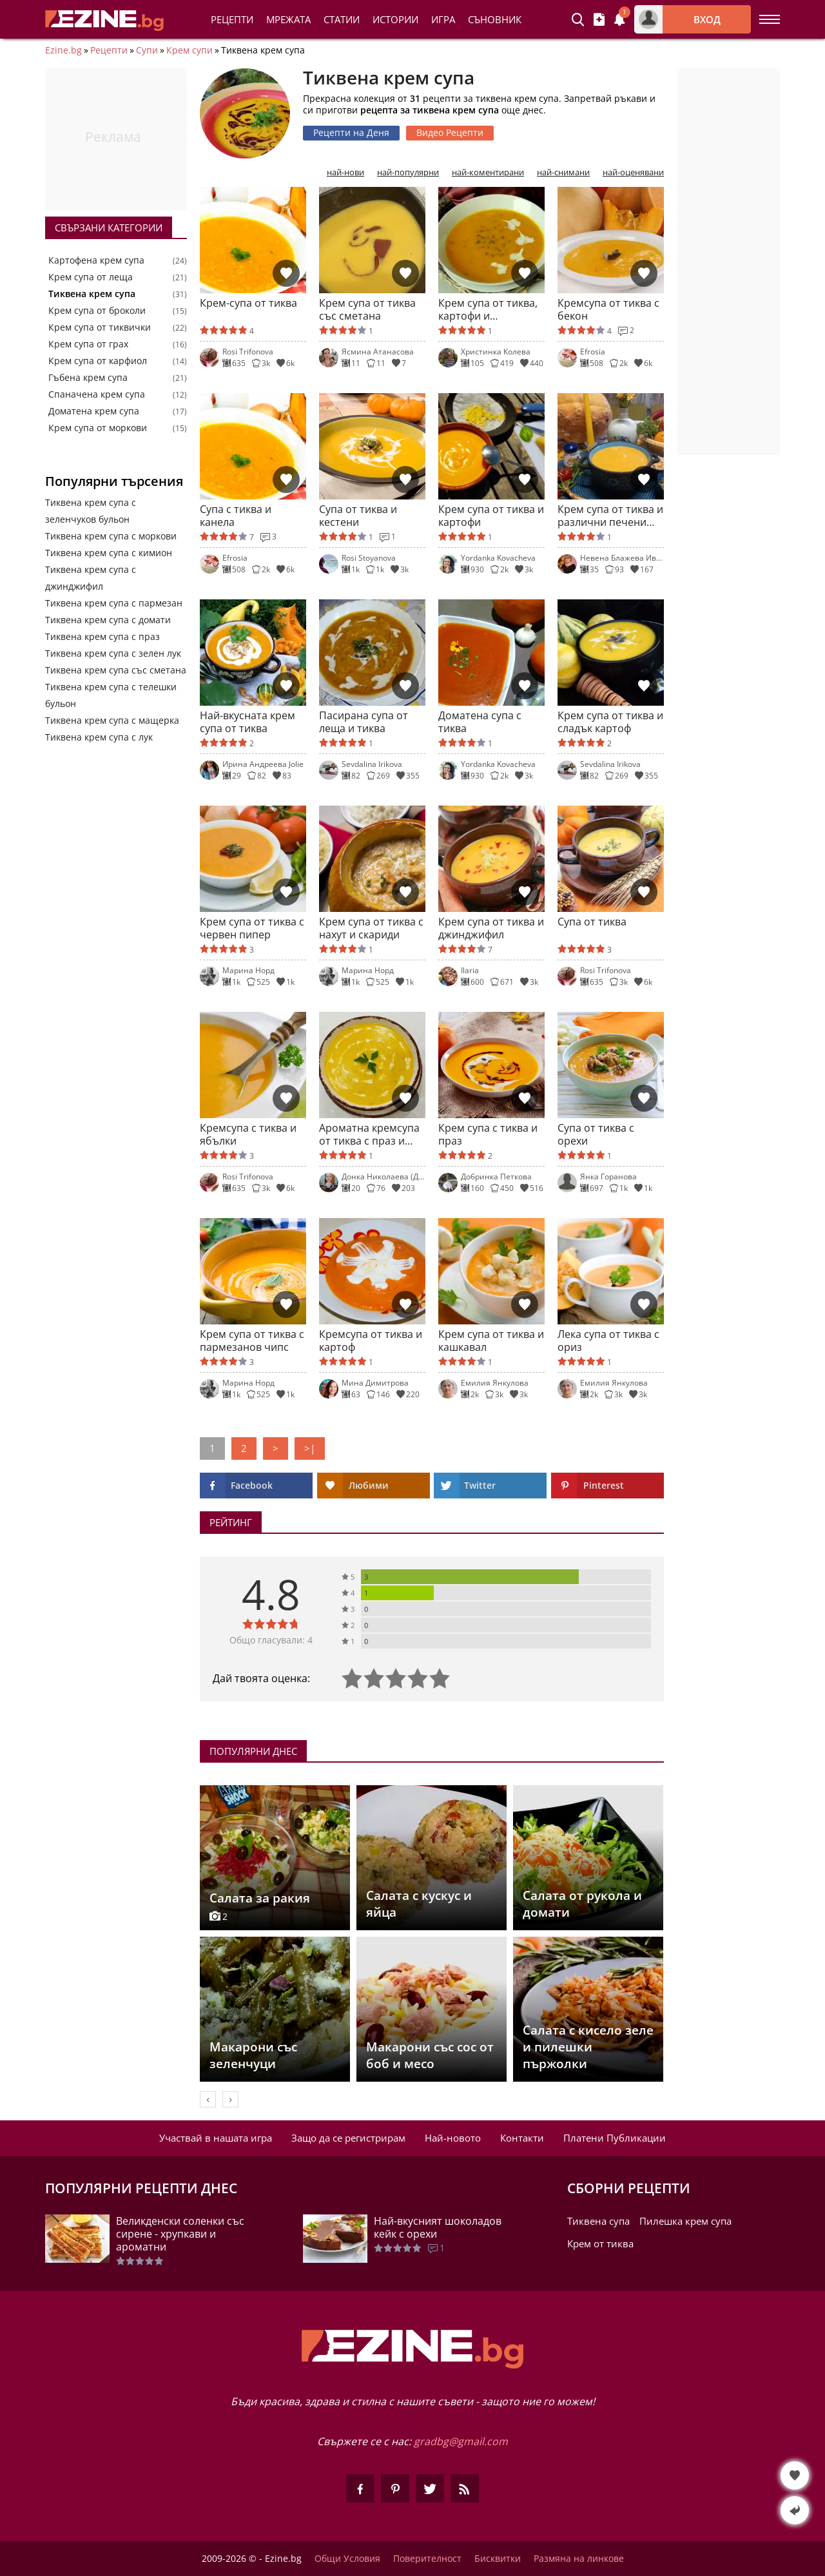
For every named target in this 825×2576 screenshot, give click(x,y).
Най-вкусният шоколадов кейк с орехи (437, 2227)
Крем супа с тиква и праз (488, 1134)
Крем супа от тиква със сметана (367, 309)
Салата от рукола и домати (582, 1904)
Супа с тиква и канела (235, 515)
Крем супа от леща (90, 277)
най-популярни (408, 172)
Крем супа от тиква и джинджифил (491, 928)
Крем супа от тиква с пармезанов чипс (252, 1340)
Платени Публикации (614, 2137)
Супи (147, 50)
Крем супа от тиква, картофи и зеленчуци (488, 309)
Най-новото (453, 2137)
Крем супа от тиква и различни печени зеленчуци (610, 515)
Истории (395, 19)
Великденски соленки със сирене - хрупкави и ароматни (180, 2233)
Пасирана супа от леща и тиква (363, 722)
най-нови (345, 172)
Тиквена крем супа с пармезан (113, 603)
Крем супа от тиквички (99, 327)
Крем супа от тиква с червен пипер (252, 928)
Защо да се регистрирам (348, 2137)
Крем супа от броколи (97, 310)
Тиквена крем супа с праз (102, 636)
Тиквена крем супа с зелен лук (113, 653)
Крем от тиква (600, 2243)
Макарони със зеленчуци (253, 2055)
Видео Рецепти (449, 132)
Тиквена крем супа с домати (108, 620)
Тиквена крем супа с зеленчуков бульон (90, 510)
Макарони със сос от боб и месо (430, 2055)
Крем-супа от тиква (248, 303)
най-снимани (563, 172)
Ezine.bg (63, 50)
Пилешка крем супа (685, 2220)
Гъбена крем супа (88, 378)
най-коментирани (488, 172)
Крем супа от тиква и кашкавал (491, 1340)
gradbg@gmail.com (461, 2441)
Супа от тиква (592, 922)
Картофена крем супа (96, 260)
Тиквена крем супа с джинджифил (90, 577)
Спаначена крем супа (96, 394)
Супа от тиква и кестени (358, 515)
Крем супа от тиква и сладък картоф (610, 722)
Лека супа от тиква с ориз (608, 1340)
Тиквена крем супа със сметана (115, 670)
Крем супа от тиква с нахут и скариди (371, 928)
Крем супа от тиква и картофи (491, 515)
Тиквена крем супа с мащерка (112, 720)
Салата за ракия (259, 1898)
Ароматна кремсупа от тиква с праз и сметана (369, 1134)
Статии (342, 19)
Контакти (522, 2137)
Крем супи (189, 50)
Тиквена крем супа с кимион (108, 553)
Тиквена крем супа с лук (99, 737)
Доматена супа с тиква (479, 722)
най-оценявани (633, 172)
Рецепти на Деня (351, 132)
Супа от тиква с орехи (596, 1134)
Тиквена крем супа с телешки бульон (111, 695)
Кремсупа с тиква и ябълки (248, 1134)
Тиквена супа (598, 2220)
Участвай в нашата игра (215, 2137)
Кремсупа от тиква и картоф (370, 1340)
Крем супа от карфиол (97, 361)
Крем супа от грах (88, 344)
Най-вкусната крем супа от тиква (247, 722)
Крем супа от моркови (97, 428)
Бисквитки (497, 2558)
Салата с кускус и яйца (419, 1904)
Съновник (494, 19)
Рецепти (232, 19)
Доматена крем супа (93, 411)
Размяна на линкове (579, 2558)
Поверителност (427, 2558)
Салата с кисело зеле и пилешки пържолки (588, 2047)
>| (309, 1448)
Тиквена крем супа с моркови (111, 536)
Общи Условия (347, 2558)
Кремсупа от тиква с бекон (608, 309)
